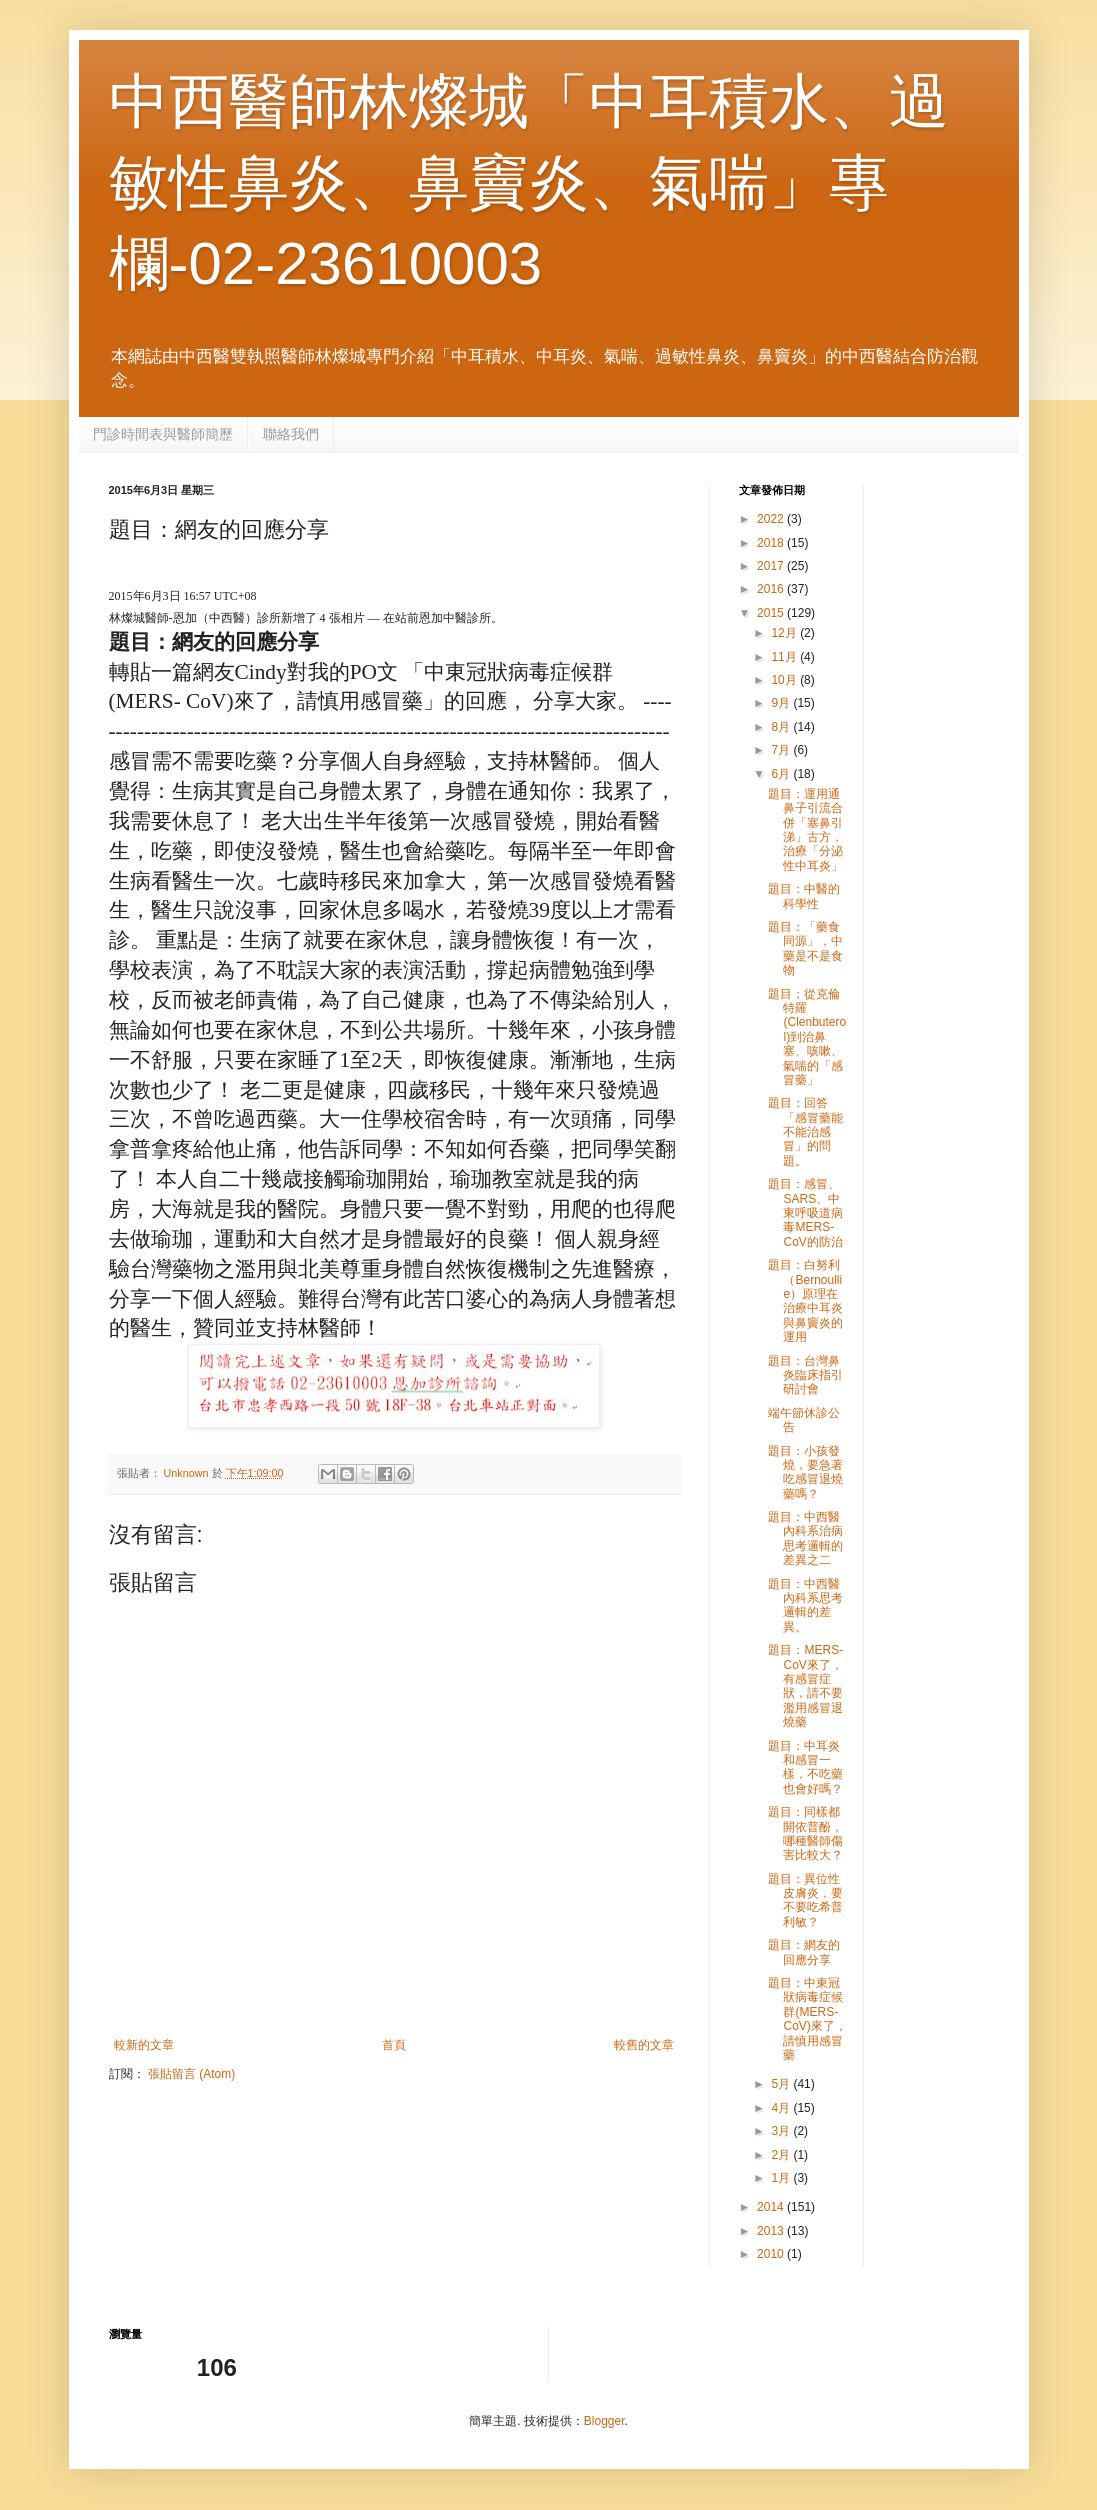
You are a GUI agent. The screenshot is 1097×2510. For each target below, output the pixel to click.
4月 (782, 2108)
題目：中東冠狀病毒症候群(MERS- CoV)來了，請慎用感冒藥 (807, 2019)
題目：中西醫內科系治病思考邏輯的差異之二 (805, 1538)
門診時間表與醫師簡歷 (163, 434)
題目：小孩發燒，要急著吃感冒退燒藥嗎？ (805, 1472)
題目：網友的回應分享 (804, 1952)
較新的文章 (144, 2045)
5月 (782, 2084)
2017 (772, 566)
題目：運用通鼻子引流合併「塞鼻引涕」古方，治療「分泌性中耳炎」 (805, 830)
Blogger (604, 2421)
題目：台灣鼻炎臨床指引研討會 (805, 1375)
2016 (772, 589)
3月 (782, 2131)
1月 (782, 2178)
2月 (782, 2155)
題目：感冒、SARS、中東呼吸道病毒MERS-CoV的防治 (805, 1213)
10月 (785, 680)
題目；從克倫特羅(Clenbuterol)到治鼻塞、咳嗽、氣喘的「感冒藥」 (807, 1037)
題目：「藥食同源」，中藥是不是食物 (805, 948)
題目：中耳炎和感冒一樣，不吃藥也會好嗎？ (805, 1767)
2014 (772, 2207)
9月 (782, 703)
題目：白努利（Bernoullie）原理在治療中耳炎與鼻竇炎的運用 (805, 1301)
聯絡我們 (291, 434)
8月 (782, 727)
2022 (772, 519)
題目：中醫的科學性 (804, 896)
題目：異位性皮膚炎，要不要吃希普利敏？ (805, 1900)
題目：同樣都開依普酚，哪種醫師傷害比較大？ (805, 1833)
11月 (785, 657)
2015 (772, 613)
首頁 (394, 2045)
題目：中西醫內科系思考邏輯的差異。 (805, 1605)
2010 (772, 2254)
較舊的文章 (644, 2045)
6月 (782, 774)
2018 (772, 543)
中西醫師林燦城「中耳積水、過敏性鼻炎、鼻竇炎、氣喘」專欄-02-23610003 (529, 182)
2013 (772, 2231)
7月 (782, 750)
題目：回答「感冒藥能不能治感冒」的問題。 (805, 1132)
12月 (785, 633)
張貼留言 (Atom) (191, 2074)
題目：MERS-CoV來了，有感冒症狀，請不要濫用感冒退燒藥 (805, 1686)
